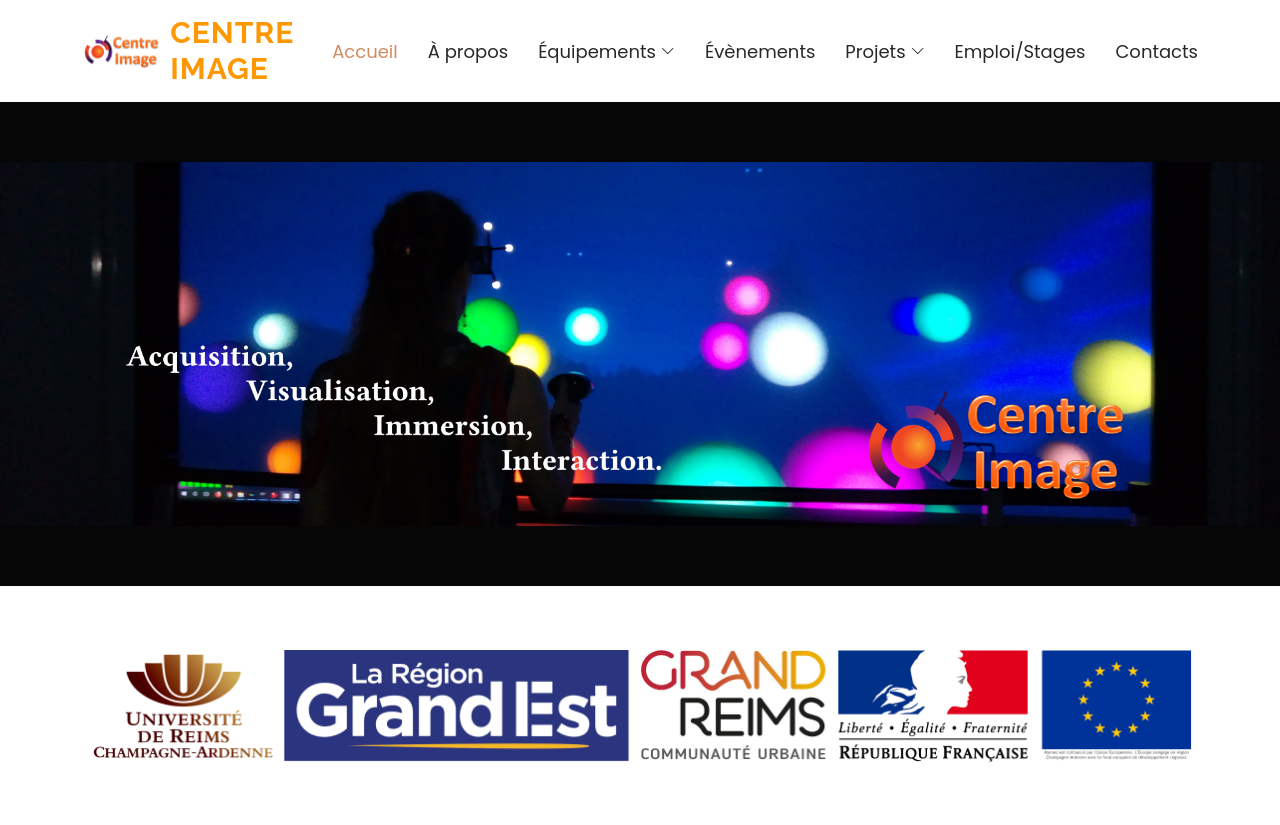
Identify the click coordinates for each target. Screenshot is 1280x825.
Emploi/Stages (1020, 51)
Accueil (365, 51)
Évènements (760, 51)
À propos (468, 51)
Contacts (1156, 51)
